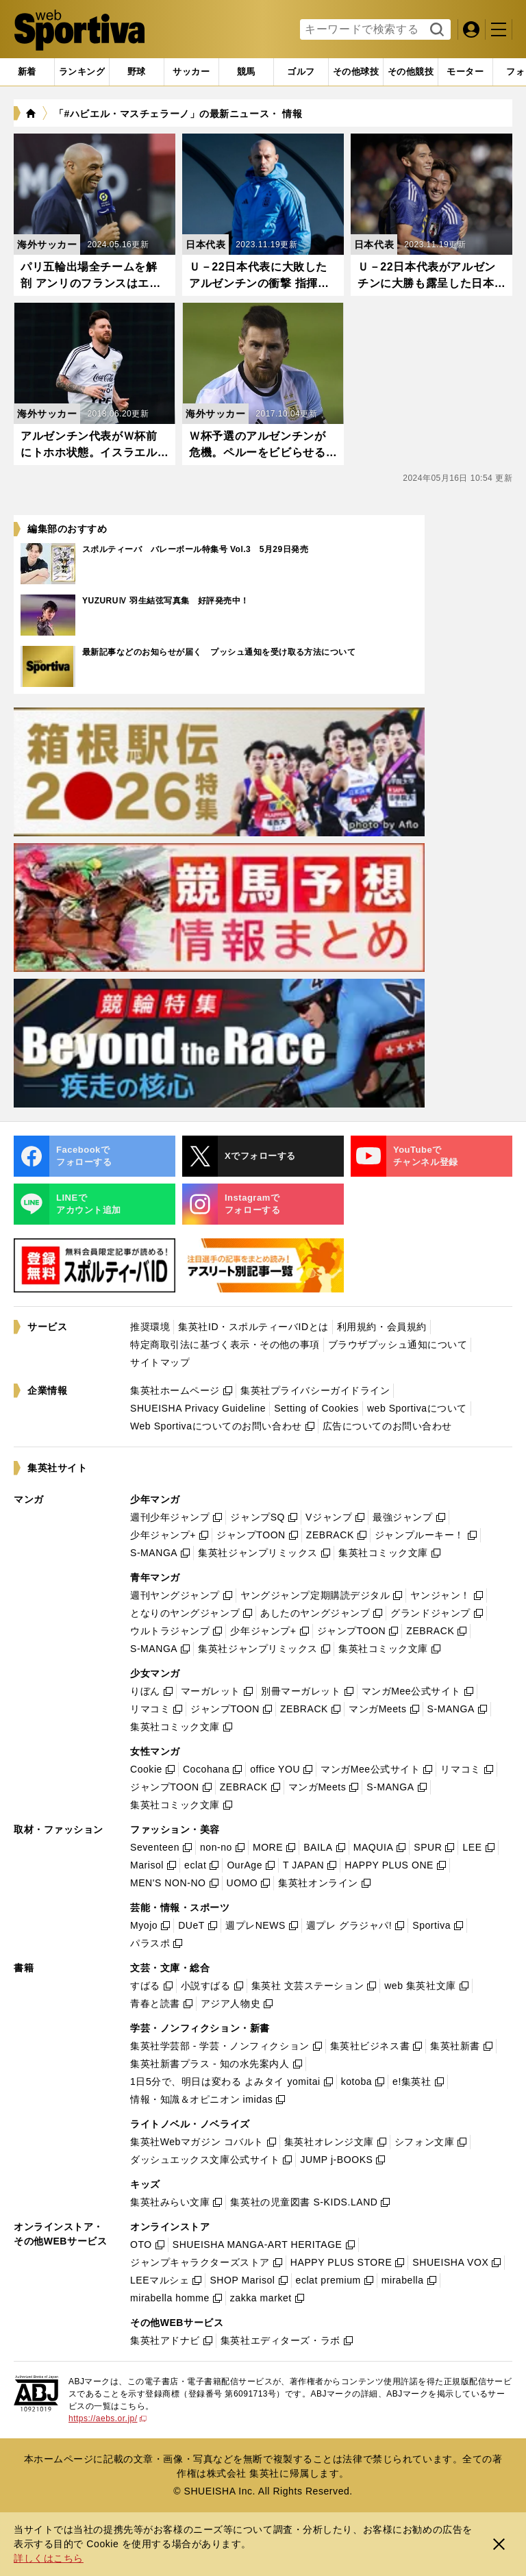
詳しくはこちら (49, 2558)
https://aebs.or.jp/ (107, 2418)
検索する (435, 30)
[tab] (137, 72)
